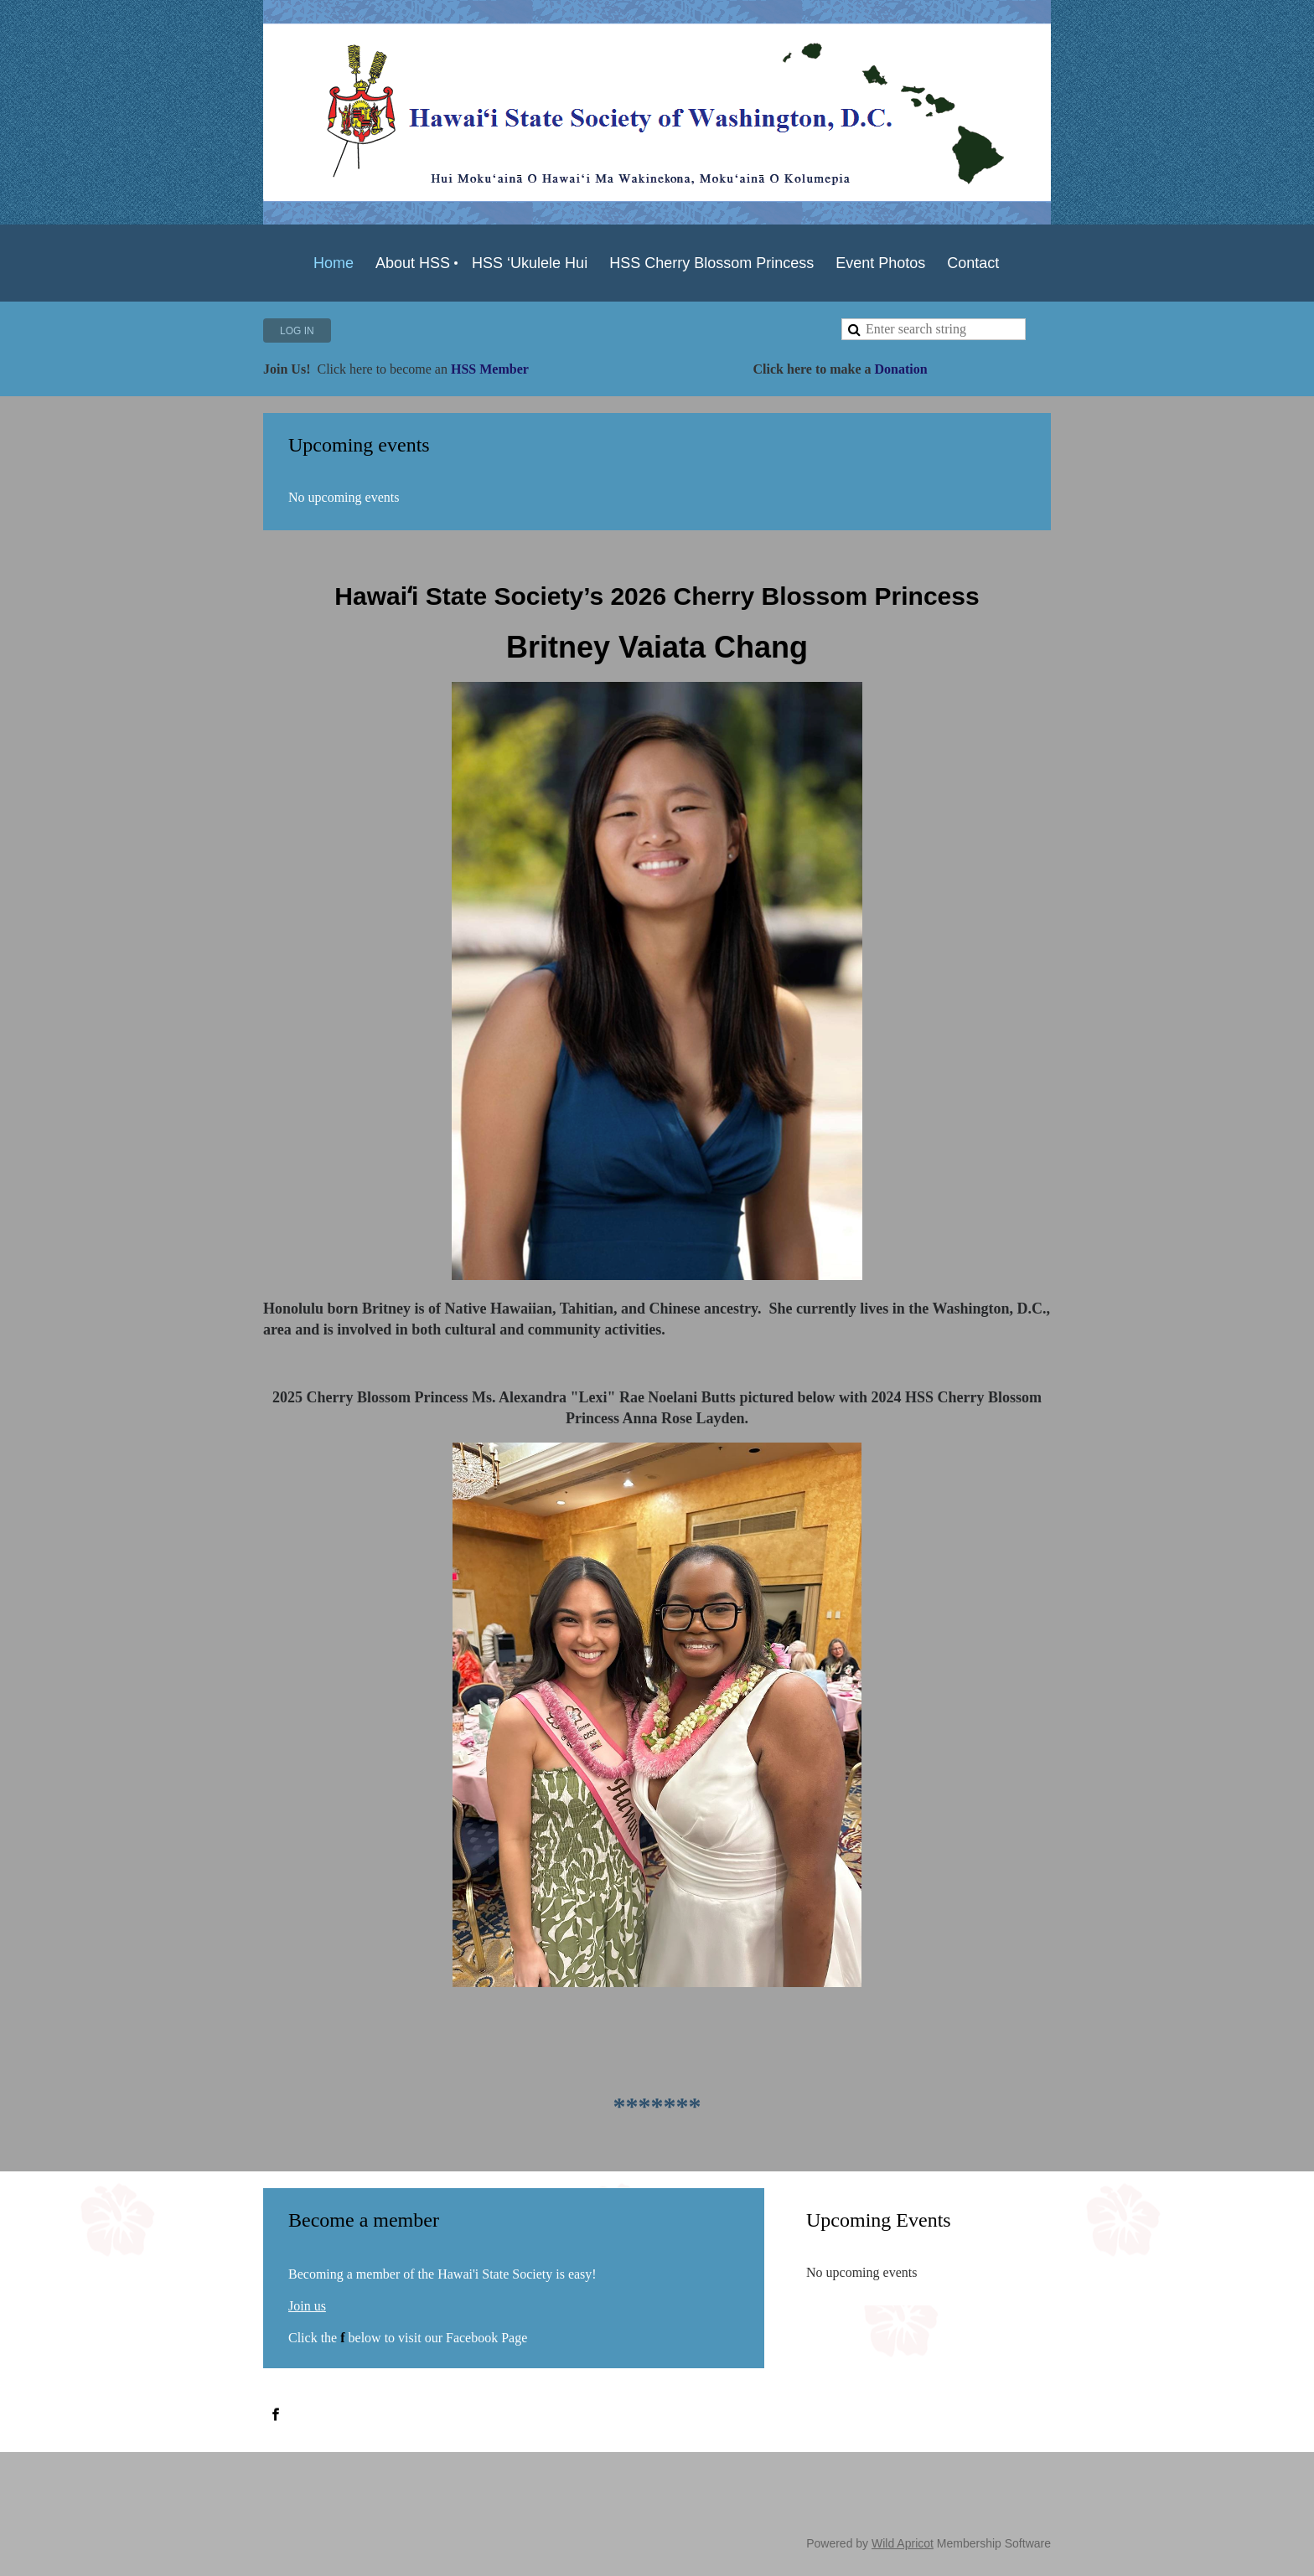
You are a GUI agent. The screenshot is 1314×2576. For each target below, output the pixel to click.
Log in (297, 331)
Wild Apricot (903, 2543)
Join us (307, 2306)
